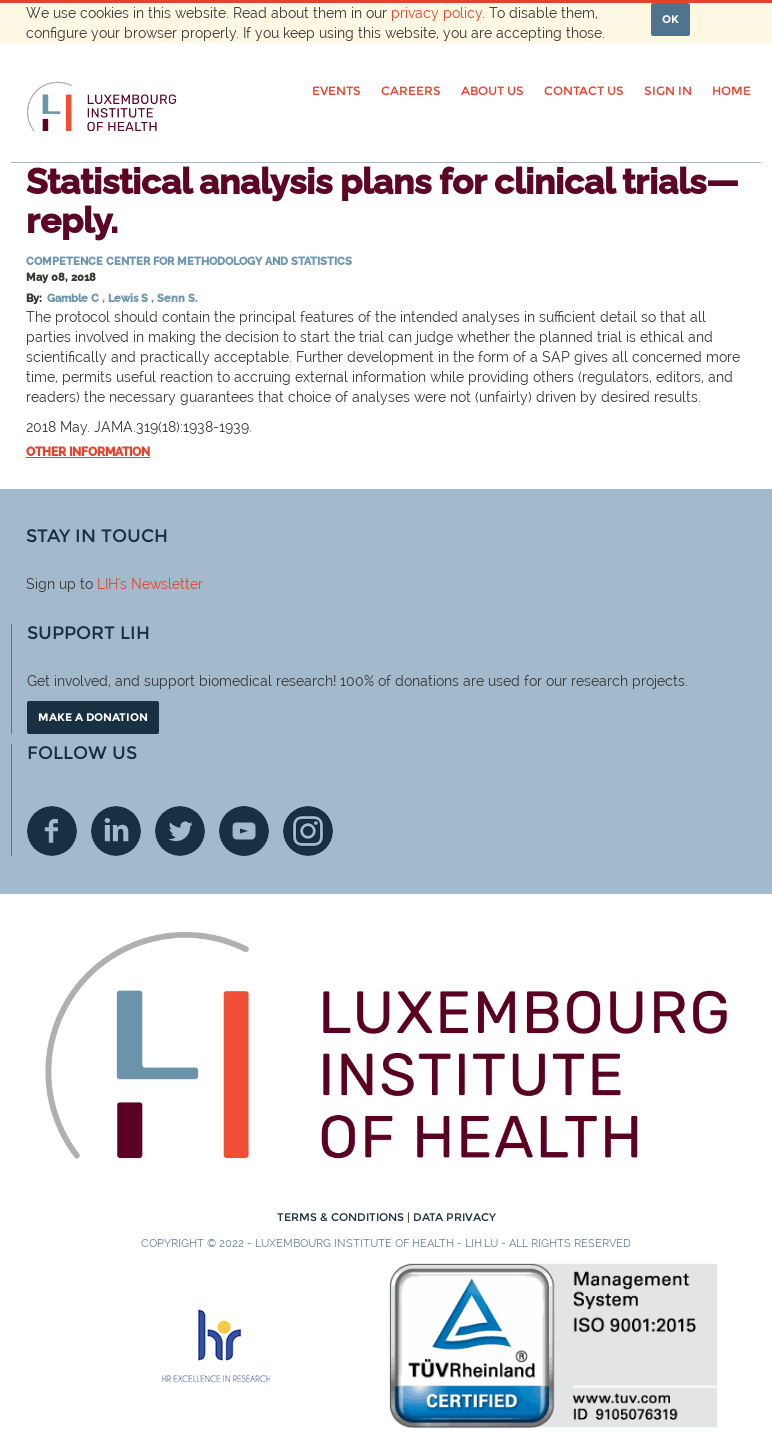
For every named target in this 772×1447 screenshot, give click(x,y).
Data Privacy (454, 1217)
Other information (88, 452)
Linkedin (116, 831)
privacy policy (436, 13)
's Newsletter (160, 584)
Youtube (244, 831)
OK (670, 19)
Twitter (180, 831)
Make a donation (93, 717)
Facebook (52, 831)
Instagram (308, 831)
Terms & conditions (342, 1217)
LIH (107, 584)
